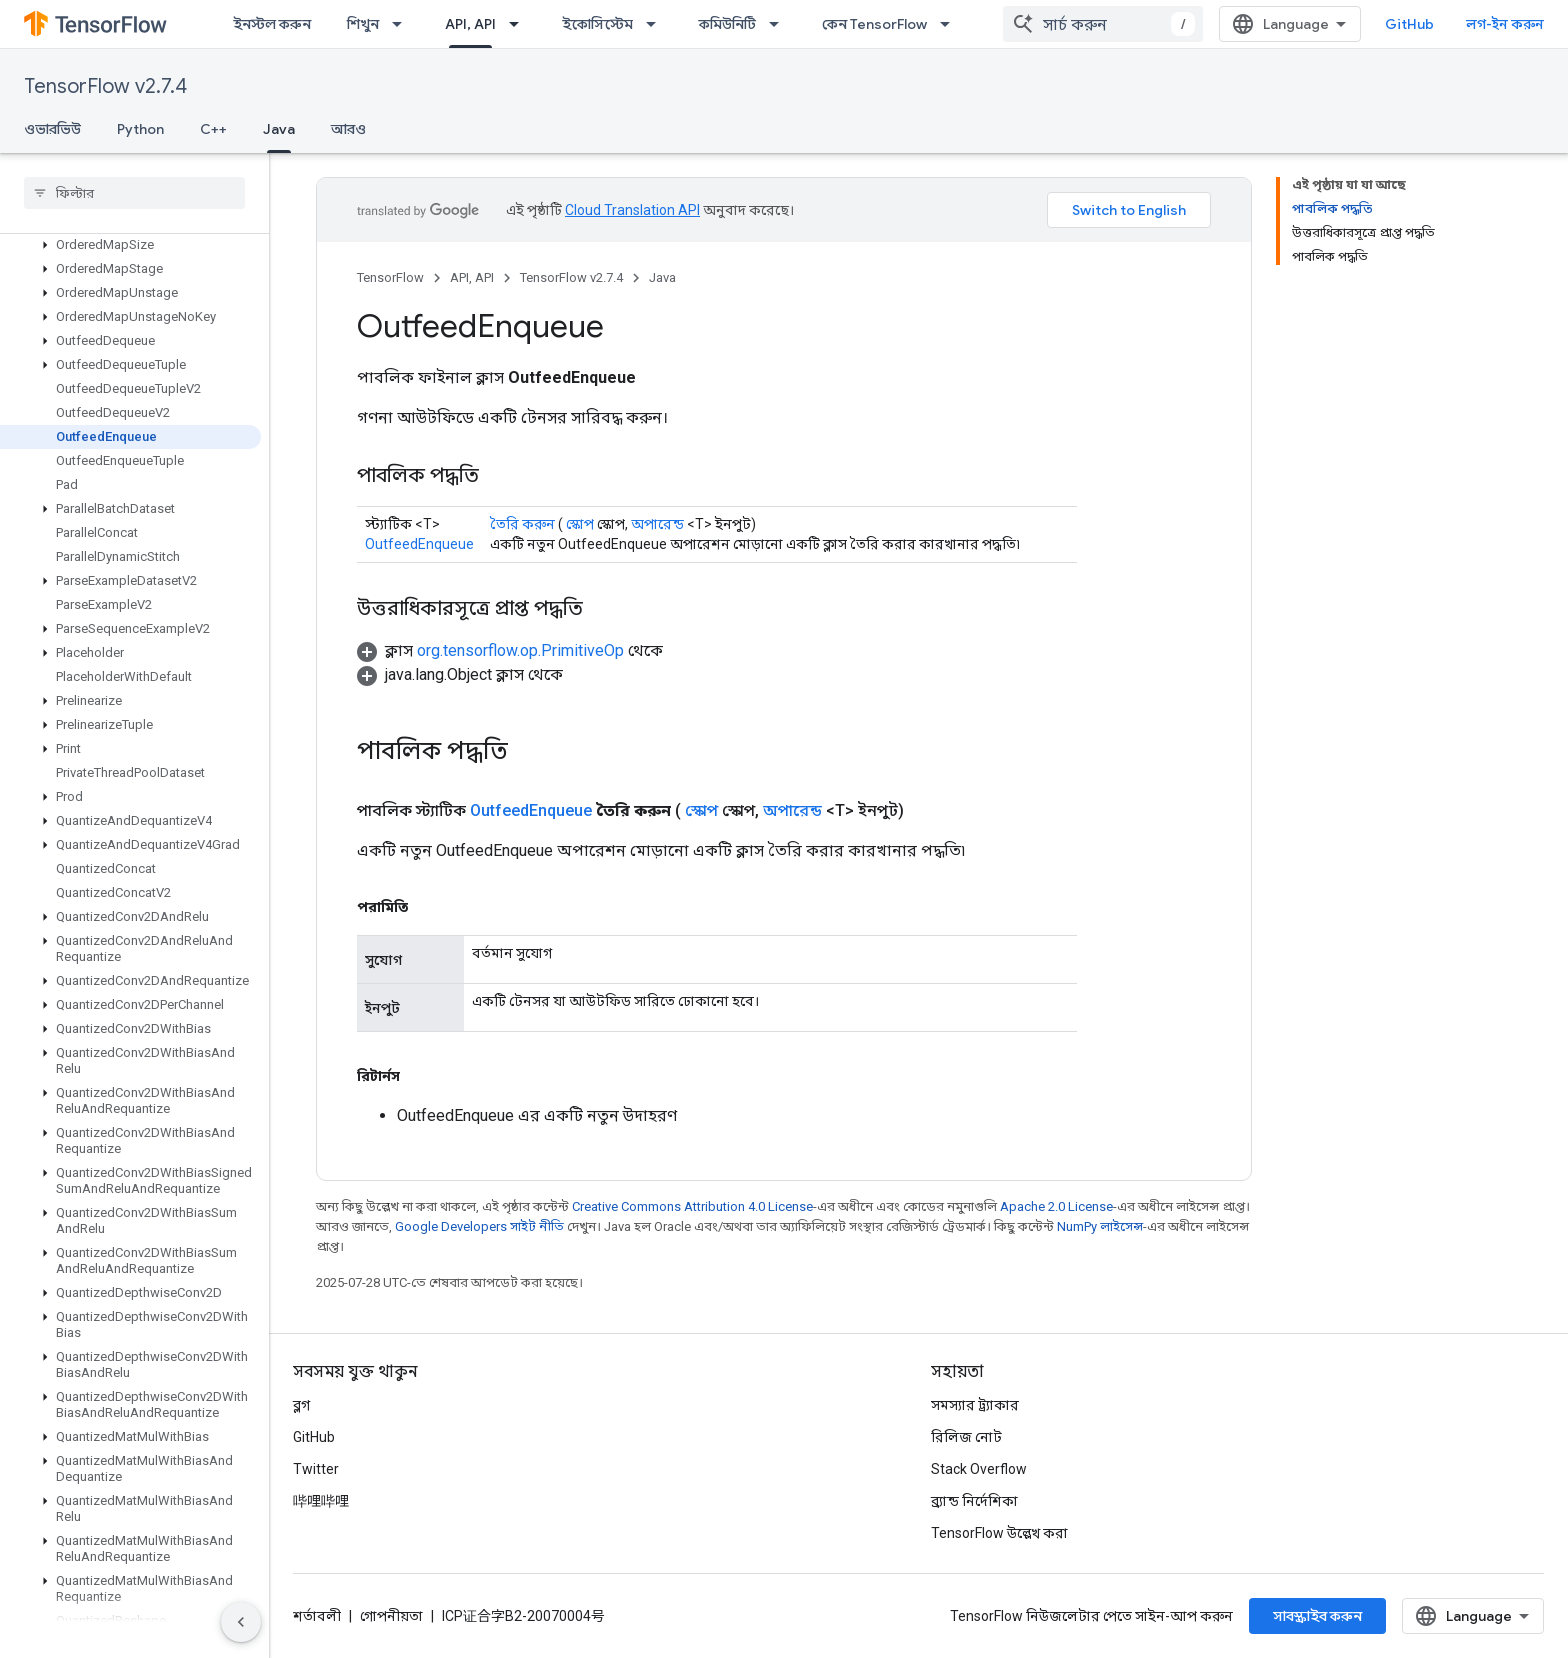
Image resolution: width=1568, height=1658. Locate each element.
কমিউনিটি (727, 24)
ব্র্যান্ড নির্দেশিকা (974, 1501)
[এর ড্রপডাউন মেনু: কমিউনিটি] (780, 24)
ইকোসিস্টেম (597, 24)
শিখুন (363, 24)
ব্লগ (301, 1405)
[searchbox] (134, 193)
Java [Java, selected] (279, 129)
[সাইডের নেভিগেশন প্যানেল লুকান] (241, 1622)
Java (662, 277)
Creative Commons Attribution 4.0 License (692, 1206)
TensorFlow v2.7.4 (105, 86)
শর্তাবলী (317, 1616)
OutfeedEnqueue (419, 544)
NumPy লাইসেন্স (1100, 1226)
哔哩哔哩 (321, 1501)
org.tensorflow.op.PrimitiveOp (520, 650)
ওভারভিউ (52, 129)
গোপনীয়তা (391, 1616)
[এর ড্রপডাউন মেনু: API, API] (520, 24)
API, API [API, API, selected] (470, 24)
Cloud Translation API (632, 210)
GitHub (1409, 24)
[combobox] (1103, 24)
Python (140, 129)
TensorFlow (390, 277)
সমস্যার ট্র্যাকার (975, 1405)
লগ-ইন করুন (1505, 24)
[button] (130, 245)
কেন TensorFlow (874, 24)
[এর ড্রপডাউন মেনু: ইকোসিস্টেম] (657, 24)
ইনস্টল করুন (272, 24)
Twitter (316, 1469)
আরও (348, 129)
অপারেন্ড (657, 524)
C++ (213, 129)
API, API (472, 277)
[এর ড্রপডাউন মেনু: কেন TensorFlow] (951, 24)
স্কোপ (580, 524)
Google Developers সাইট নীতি (479, 1226)
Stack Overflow (979, 1469)
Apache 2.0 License (1056, 1206)
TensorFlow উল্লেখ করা (999, 1533)
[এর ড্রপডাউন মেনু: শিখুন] (403, 24)
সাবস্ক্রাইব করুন (1317, 1616)
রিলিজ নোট (966, 1437)
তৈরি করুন (522, 524)
